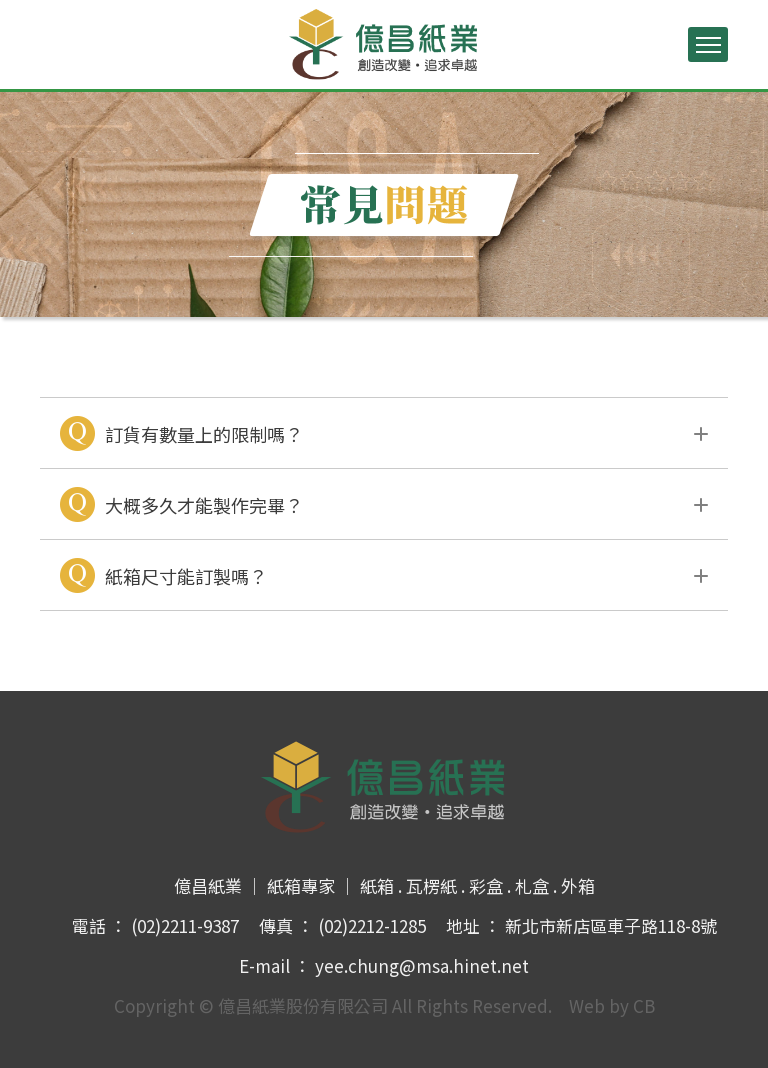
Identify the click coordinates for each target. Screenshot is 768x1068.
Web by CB (612, 1005)
